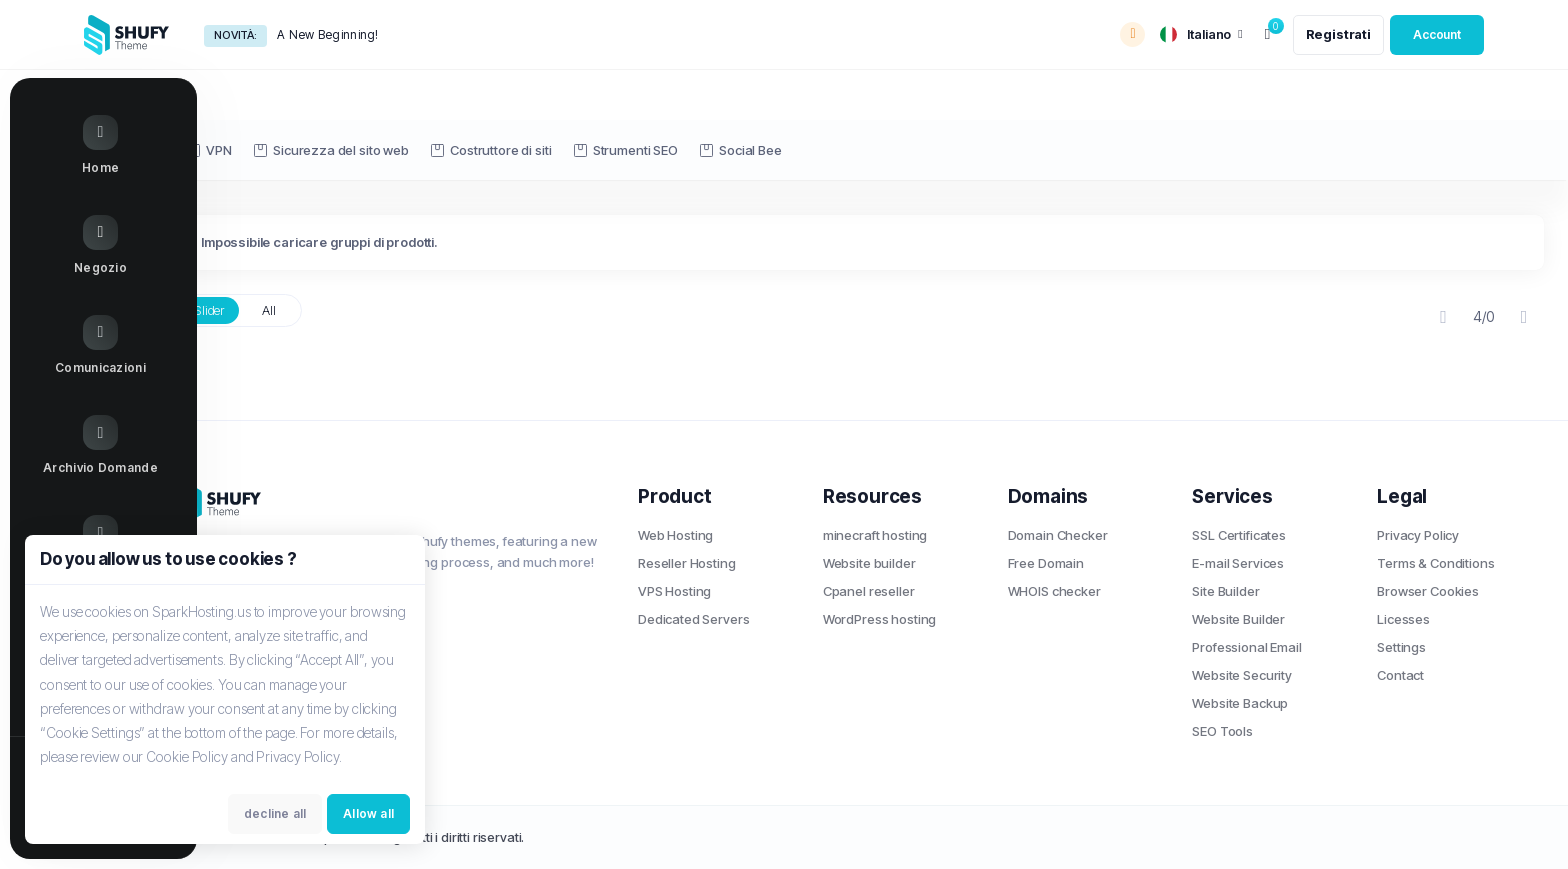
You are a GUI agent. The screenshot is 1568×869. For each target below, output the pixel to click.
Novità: (235, 35)
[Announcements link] (79, 348)
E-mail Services (1238, 563)
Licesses (1403, 619)
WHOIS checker (1054, 591)
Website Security (1242, 675)
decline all (275, 815)
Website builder (869, 563)
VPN (209, 150)
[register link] (1339, 35)
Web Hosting (675, 535)
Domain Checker (1058, 535)
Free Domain (1046, 563)
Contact (1400, 675)
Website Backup (1240, 703)
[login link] (1437, 35)
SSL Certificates (1239, 535)
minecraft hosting (875, 535)
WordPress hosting (879, 619)
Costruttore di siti (491, 150)
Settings (1401, 647)
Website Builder (1238, 619)
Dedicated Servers (693, 619)
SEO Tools (1222, 731)
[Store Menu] (79, 248)
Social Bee (741, 150)
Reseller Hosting (687, 563)
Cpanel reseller (869, 591)
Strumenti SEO (626, 150)
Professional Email (1246, 647)
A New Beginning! (328, 34)
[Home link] (79, 148)
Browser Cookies (1428, 591)
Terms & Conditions (1435, 563)
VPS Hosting (674, 591)
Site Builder (1225, 591)
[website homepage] (126, 35)
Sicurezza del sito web (331, 150)
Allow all (368, 815)
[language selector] (1201, 34)
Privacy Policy (1418, 535)
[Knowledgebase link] (79, 449)
